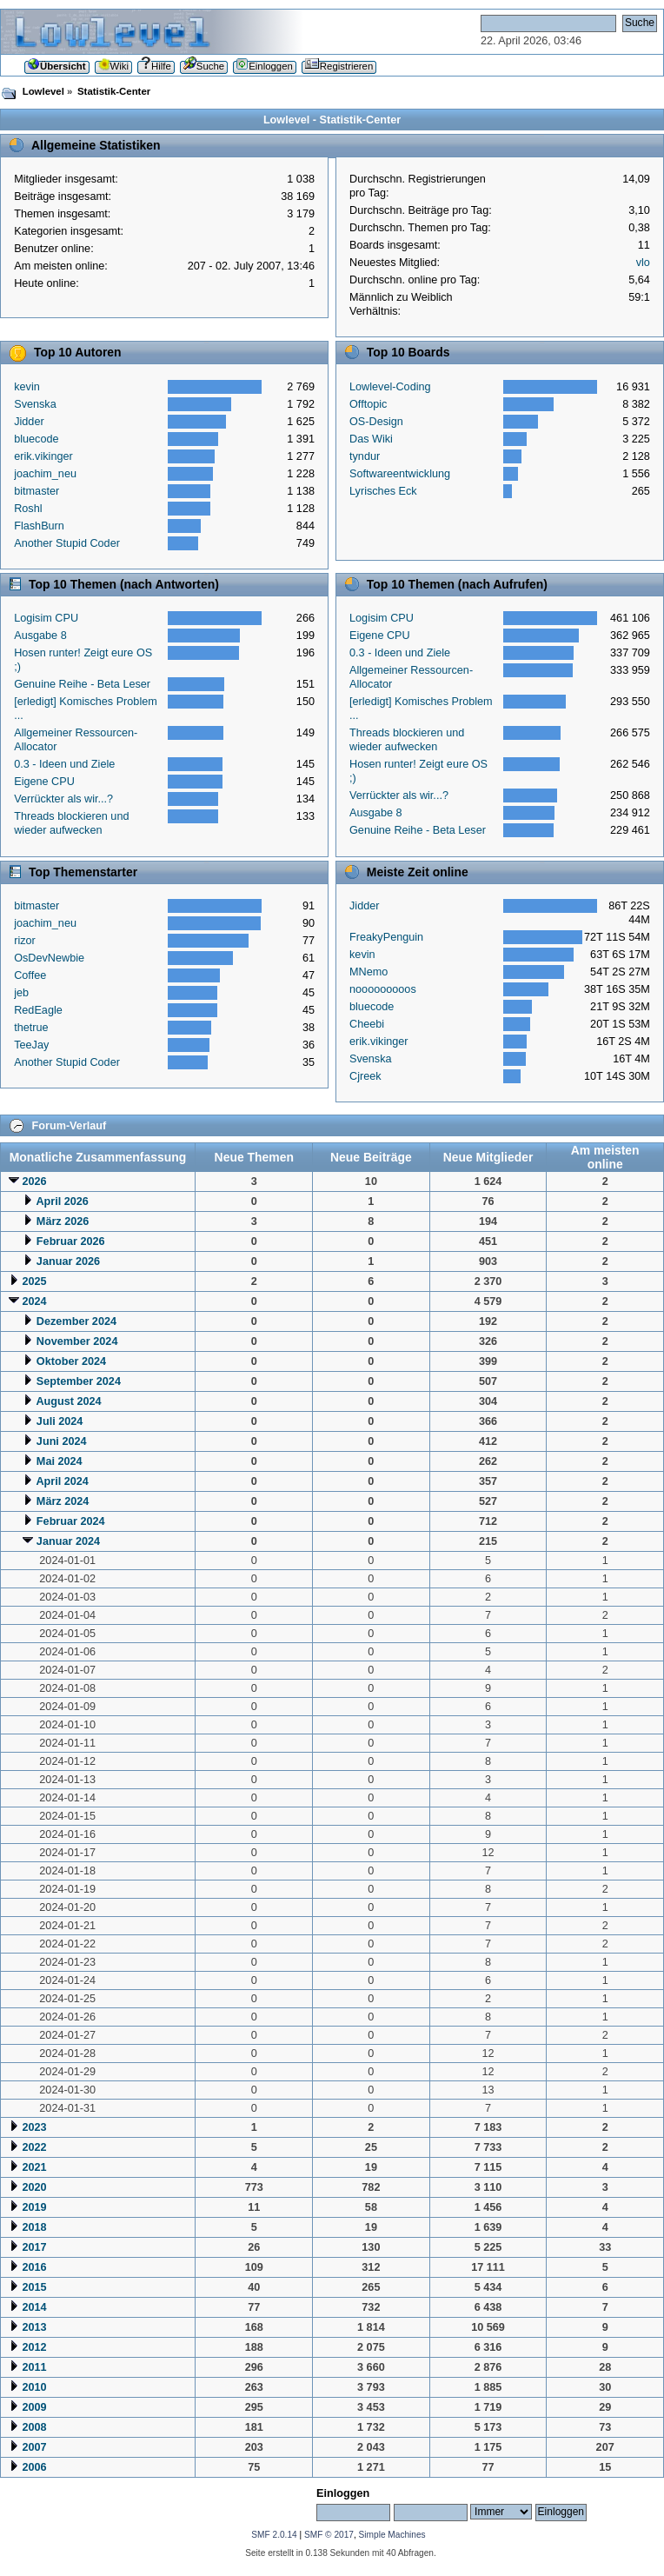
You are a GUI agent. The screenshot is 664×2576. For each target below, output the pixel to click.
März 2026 (63, 1221)
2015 (34, 2287)
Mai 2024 (60, 1461)
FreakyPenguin (386, 937)
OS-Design (376, 422)
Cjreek (365, 1076)
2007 (34, 2447)
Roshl (28, 509)
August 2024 (68, 1401)
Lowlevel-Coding (390, 387)
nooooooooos (382, 989)
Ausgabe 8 (40, 635)
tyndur (364, 456)
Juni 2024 (62, 1441)
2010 (34, 2387)
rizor (25, 941)
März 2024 (63, 1501)
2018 (34, 2227)
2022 (34, 2147)
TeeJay (31, 1045)
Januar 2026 (68, 1261)
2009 (34, 2407)
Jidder (28, 422)
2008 (34, 2427)
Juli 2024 (60, 1421)
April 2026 (62, 1201)
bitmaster (36, 491)
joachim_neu (45, 474)
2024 (34, 1301)
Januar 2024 (68, 1541)
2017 (34, 2247)
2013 (34, 2327)
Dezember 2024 (76, 1321)
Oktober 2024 (71, 1361)
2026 (34, 1181)
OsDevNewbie (49, 958)
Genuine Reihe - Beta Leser (82, 684)
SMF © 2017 (329, 2534)
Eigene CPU (44, 781)
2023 (34, 2127)
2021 (34, 2167)
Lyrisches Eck (383, 491)
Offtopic (368, 404)
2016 (34, 2267)
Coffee (30, 975)
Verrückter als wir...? (63, 799)
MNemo (368, 972)
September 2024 (79, 1381)
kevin (27, 387)
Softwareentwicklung (399, 474)
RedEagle (38, 1010)
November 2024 (77, 1341)
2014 (34, 2307)
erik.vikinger (43, 456)
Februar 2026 (71, 1241)
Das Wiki (371, 439)
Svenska (35, 404)
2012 (34, 2347)
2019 (34, 2207)
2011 (34, 2367)
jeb (21, 993)
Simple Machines (392, 2534)
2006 (34, 2467)
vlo (643, 262)
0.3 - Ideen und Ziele (64, 764)
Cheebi (366, 1024)
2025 (34, 1281)
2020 (34, 2187)
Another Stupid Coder (67, 543)
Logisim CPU (46, 618)
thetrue (31, 1028)
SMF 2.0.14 (273, 2534)
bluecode (36, 439)
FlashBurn (39, 526)
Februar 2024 (71, 1521)
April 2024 (62, 1481)
